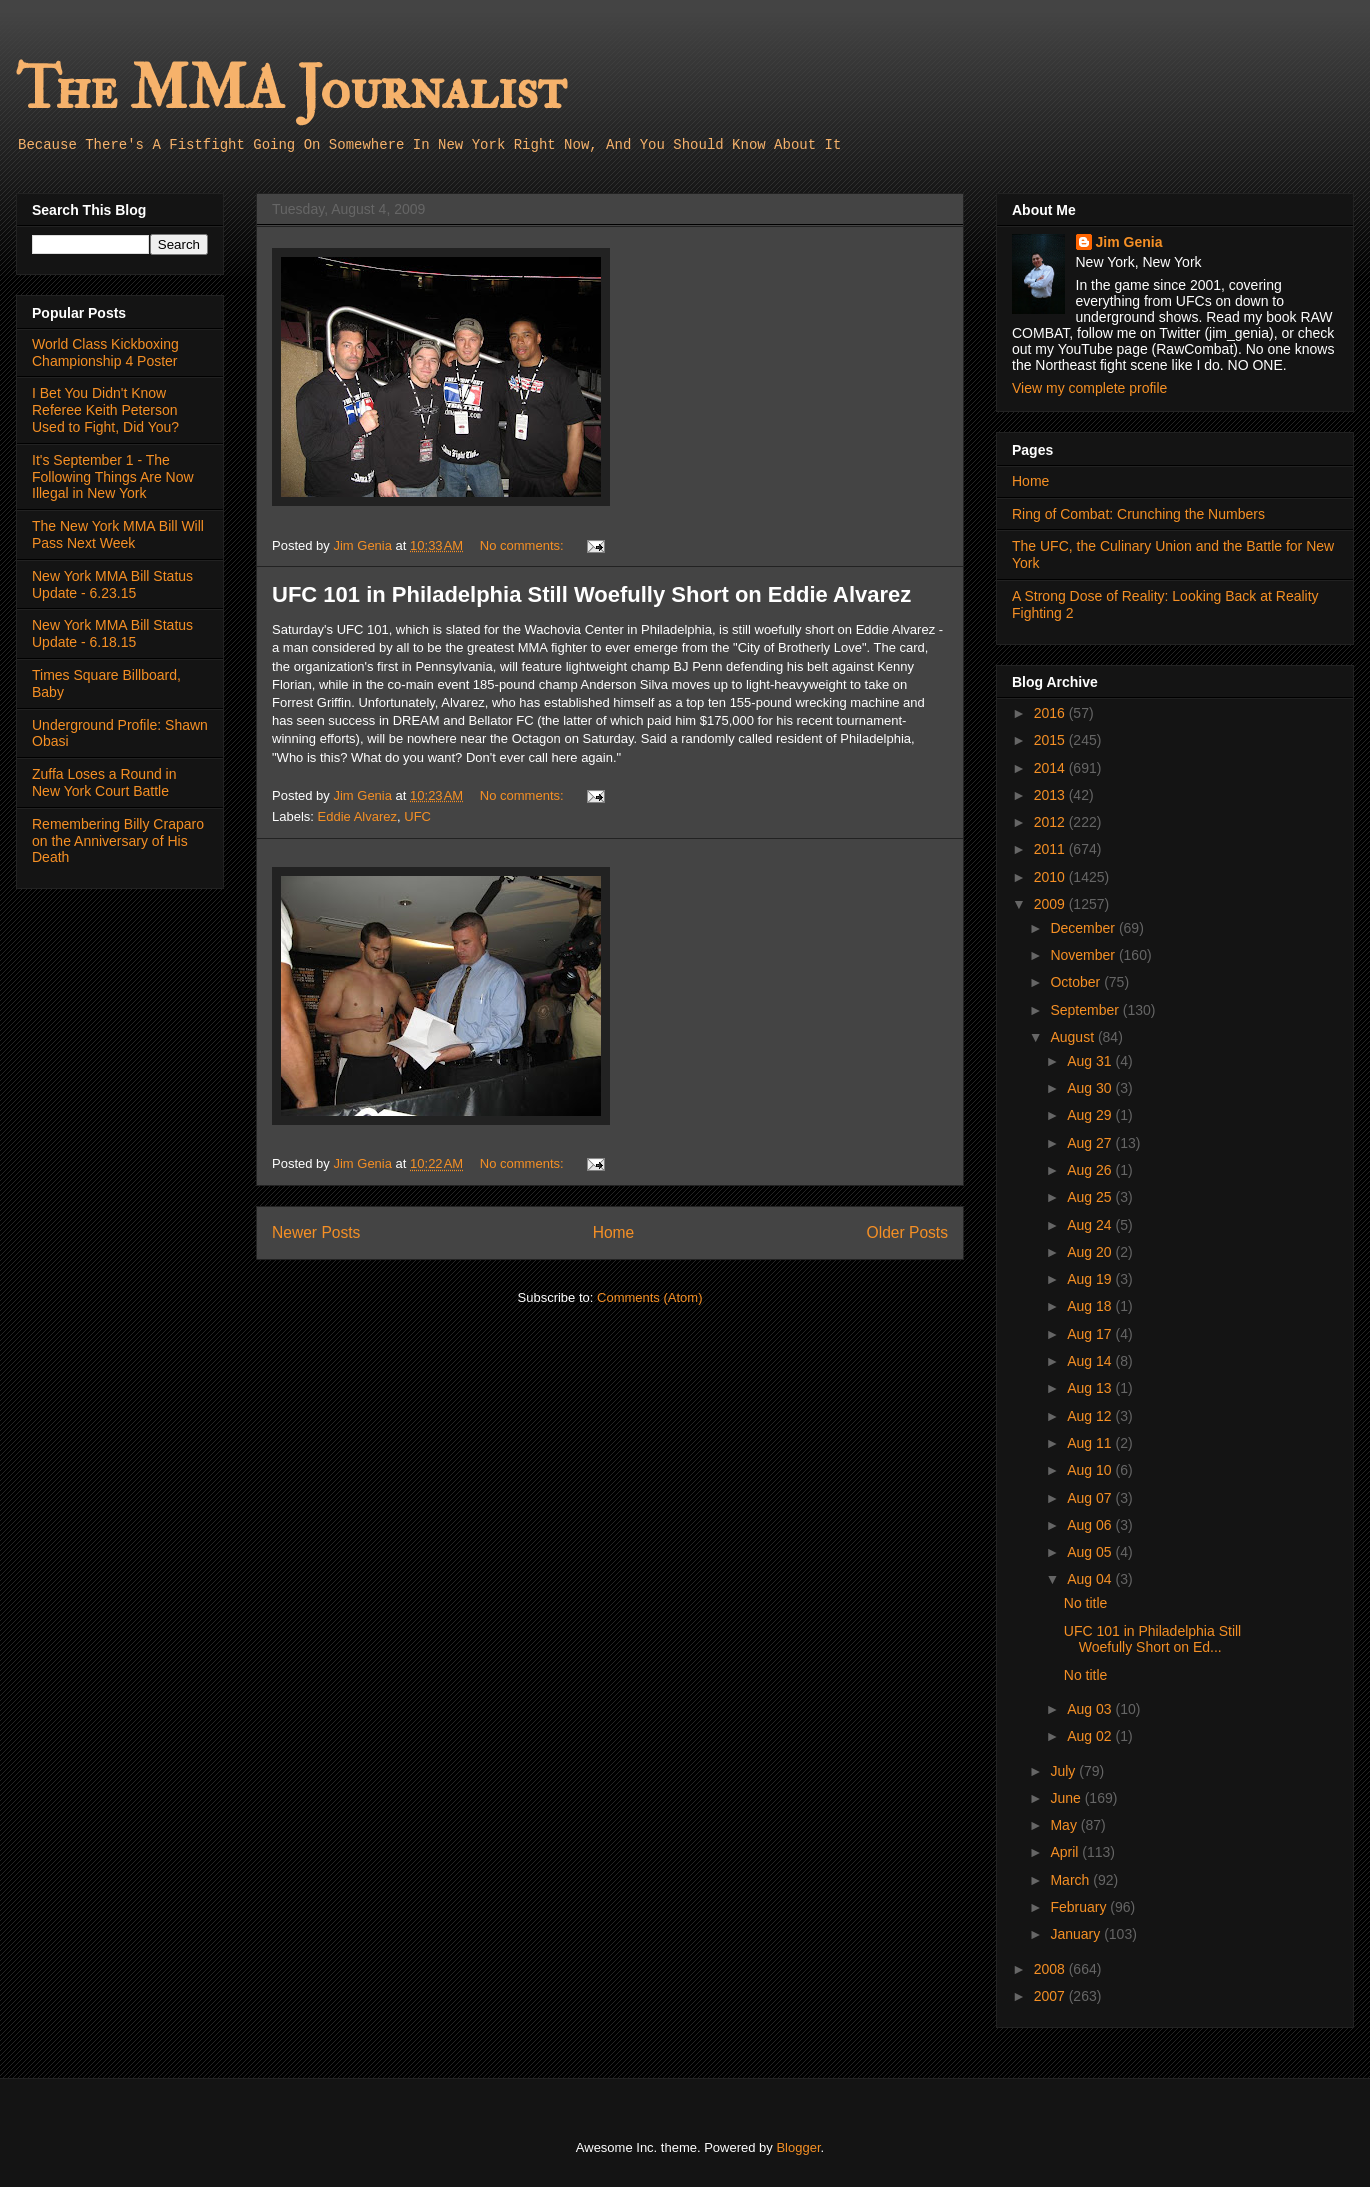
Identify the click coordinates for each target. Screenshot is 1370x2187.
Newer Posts (316, 1232)
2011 (1051, 849)
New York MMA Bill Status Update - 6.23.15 (112, 584)
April (1066, 1852)
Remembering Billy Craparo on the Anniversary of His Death (118, 841)
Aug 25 (1091, 1197)
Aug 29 (1091, 1115)
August (1073, 1037)
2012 (1051, 822)
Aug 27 (1091, 1143)
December (1084, 928)
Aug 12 (1091, 1416)
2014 (1051, 768)
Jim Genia (1129, 242)
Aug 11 (1091, 1443)
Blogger (798, 2147)
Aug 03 (1091, 1709)
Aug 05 (1091, 1552)
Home (614, 1232)
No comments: (523, 545)
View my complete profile (1089, 388)
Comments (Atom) (649, 1297)
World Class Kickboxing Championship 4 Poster (105, 352)
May (1065, 1825)
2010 (1051, 877)
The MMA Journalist (291, 89)
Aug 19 (1091, 1279)
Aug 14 (1091, 1361)
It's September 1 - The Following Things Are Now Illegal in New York (113, 477)
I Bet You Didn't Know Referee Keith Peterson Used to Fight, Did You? (105, 410)
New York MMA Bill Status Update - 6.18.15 (112, 633)
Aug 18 (1091, 1306)
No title (1086, 1603)
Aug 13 (1091, 1388)
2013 (1051, 795)
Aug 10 (1091, 1470)
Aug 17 (1091, 1334)
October (1077, 982)
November (1084, 955)
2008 (1051, 1969)
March (1071, 1880)
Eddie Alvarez (358, 816)
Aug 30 (1091, 1088)
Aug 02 (1091, 1736)
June (1067, 1798)
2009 (1051, 904)
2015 (1051, 740)
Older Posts (907, 1232)
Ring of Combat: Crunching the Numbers (1138, 514)
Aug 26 (1091, 1170)
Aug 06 (1091, 1525)
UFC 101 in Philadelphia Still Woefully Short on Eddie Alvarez (591, 594)
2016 (1051, 713)
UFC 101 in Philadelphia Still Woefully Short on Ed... (1152, 1639)
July (1064, 1771)
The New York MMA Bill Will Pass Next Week (118, 534)
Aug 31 (1091, 1061)
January (1077, 1934)
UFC (417, 816)
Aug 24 (1091, 1225)
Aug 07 (1091, 1498)
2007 (1051, 1996)
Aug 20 (1091, 1252)
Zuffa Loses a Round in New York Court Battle (104, 782)
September (1086, 1010)
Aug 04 (1091, 1579)
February (1080, 1907)
